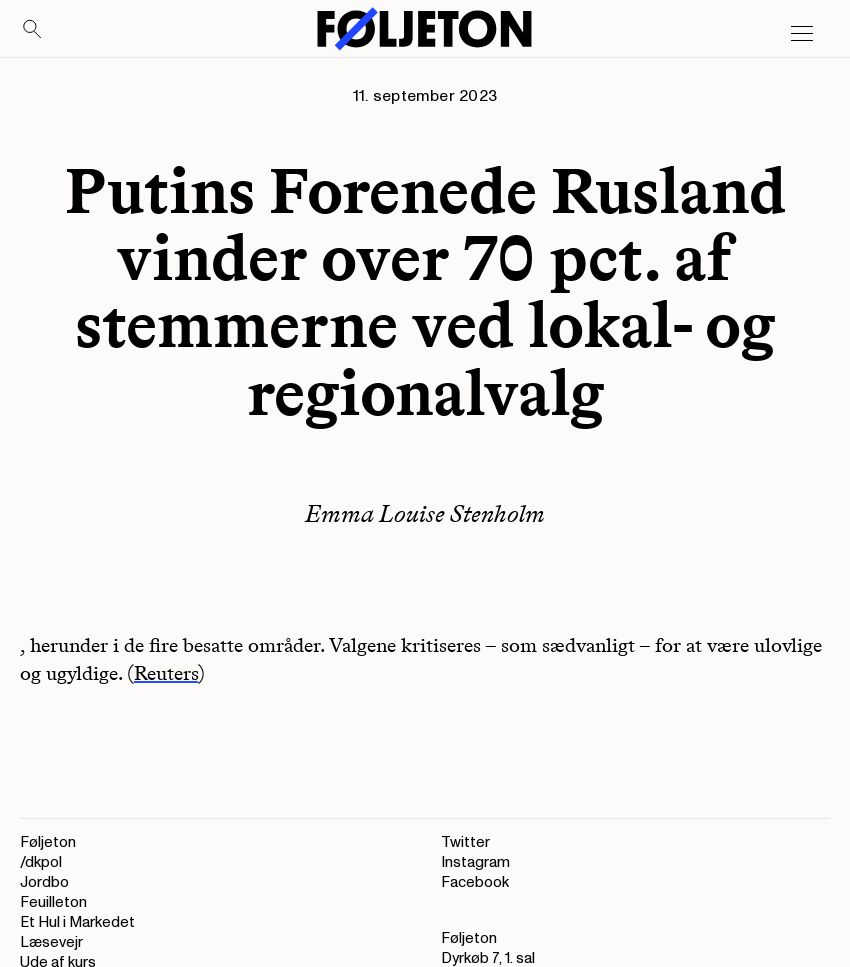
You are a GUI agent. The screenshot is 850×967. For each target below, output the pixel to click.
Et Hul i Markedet (77, 922)
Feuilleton (53, 902)
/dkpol (41, 862)
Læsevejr (51, 942)
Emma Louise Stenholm (425, 513)
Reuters (166, 673)
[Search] (33, 30)
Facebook (475, 882)
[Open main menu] (802, 34)
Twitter (465, 842)
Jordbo (44, 882)
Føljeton (48, 842)
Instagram (475, 862)
